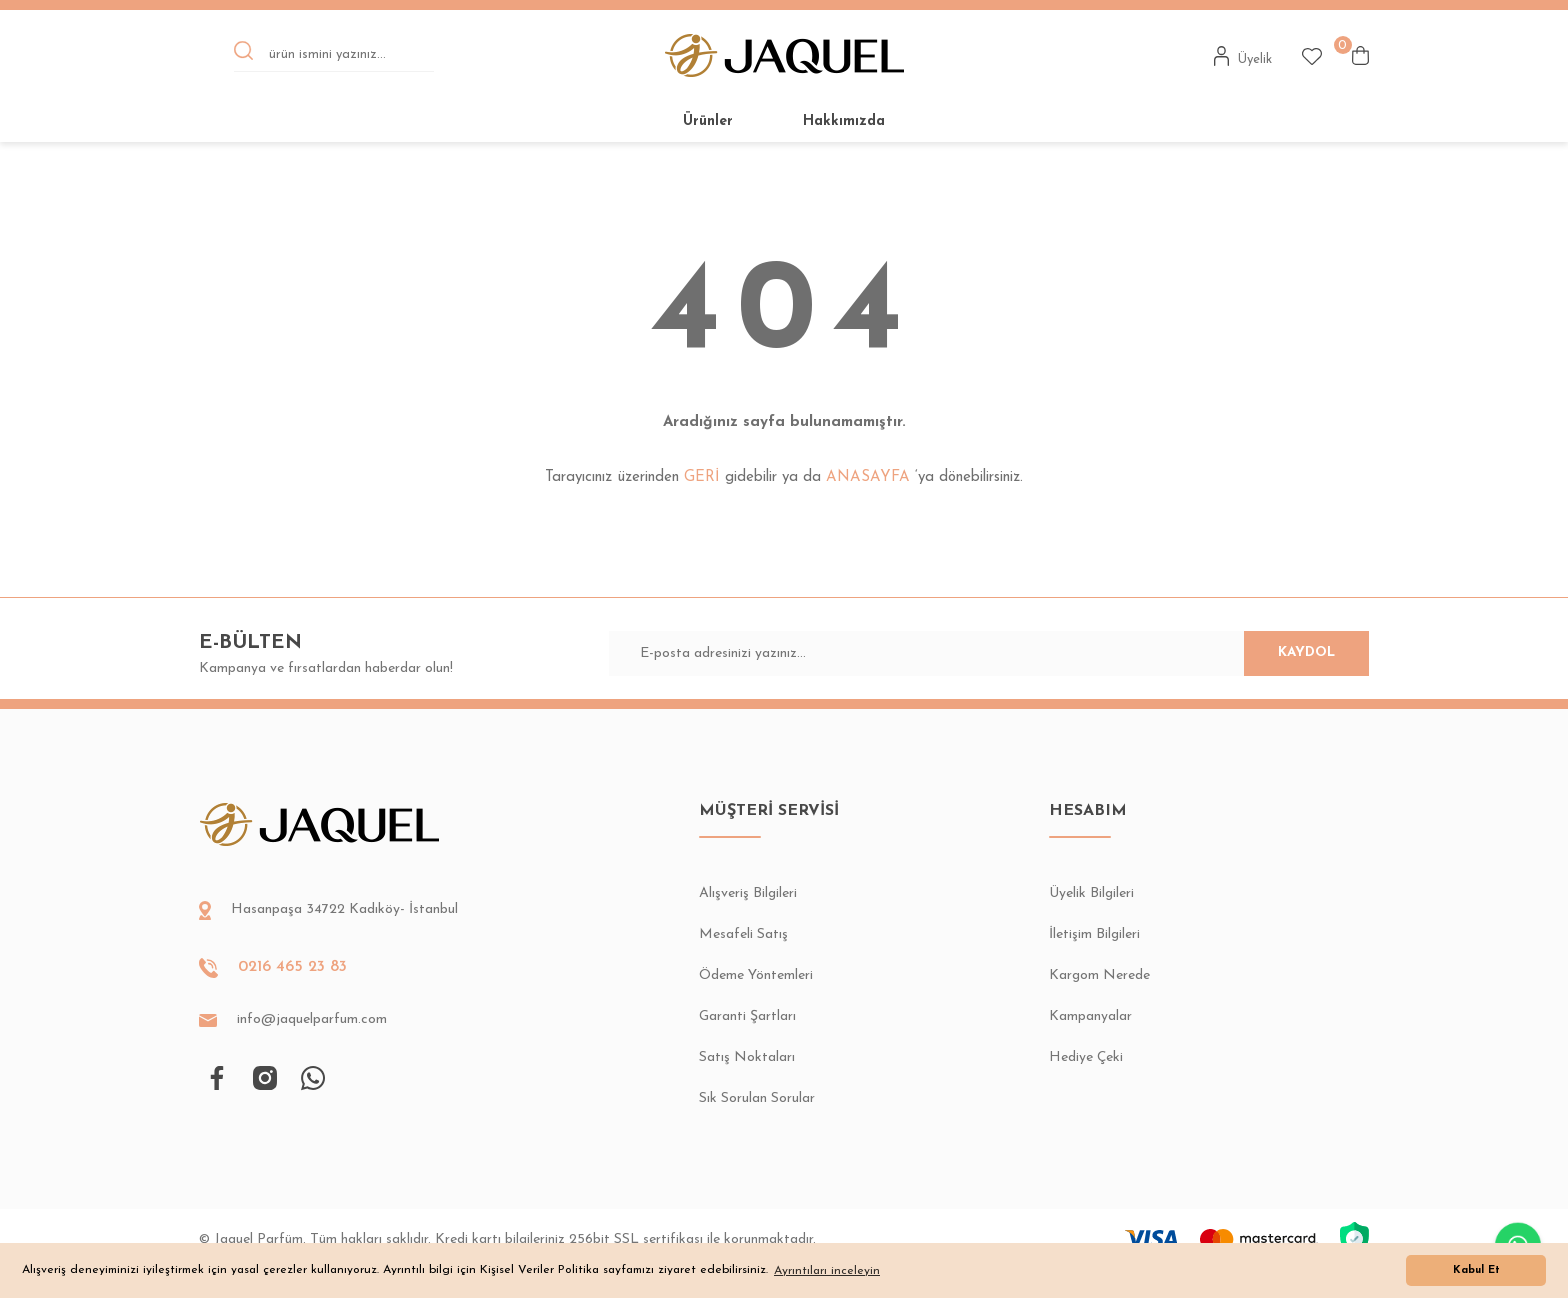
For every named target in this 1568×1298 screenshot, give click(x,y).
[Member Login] (1243, 56)
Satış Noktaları (747, 1057)
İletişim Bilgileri (1094, 934)
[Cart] (1360, 55)
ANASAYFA (868, 477)
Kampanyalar (1090, 1016)
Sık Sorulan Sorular (757, 1098)
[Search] (334, 56)
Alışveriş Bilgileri (748, 893)
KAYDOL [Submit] (1284, 653)
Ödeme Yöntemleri (756, 975)
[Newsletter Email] (989, 653)
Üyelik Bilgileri (1091, 893)
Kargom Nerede (1099, 975)
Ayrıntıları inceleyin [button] (827, 1271)
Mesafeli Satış (743, 934)
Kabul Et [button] (1476, 1270)
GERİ (702, 477)
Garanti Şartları (747, 1016)
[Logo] (784, 55)
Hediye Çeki (1086, 1057)
